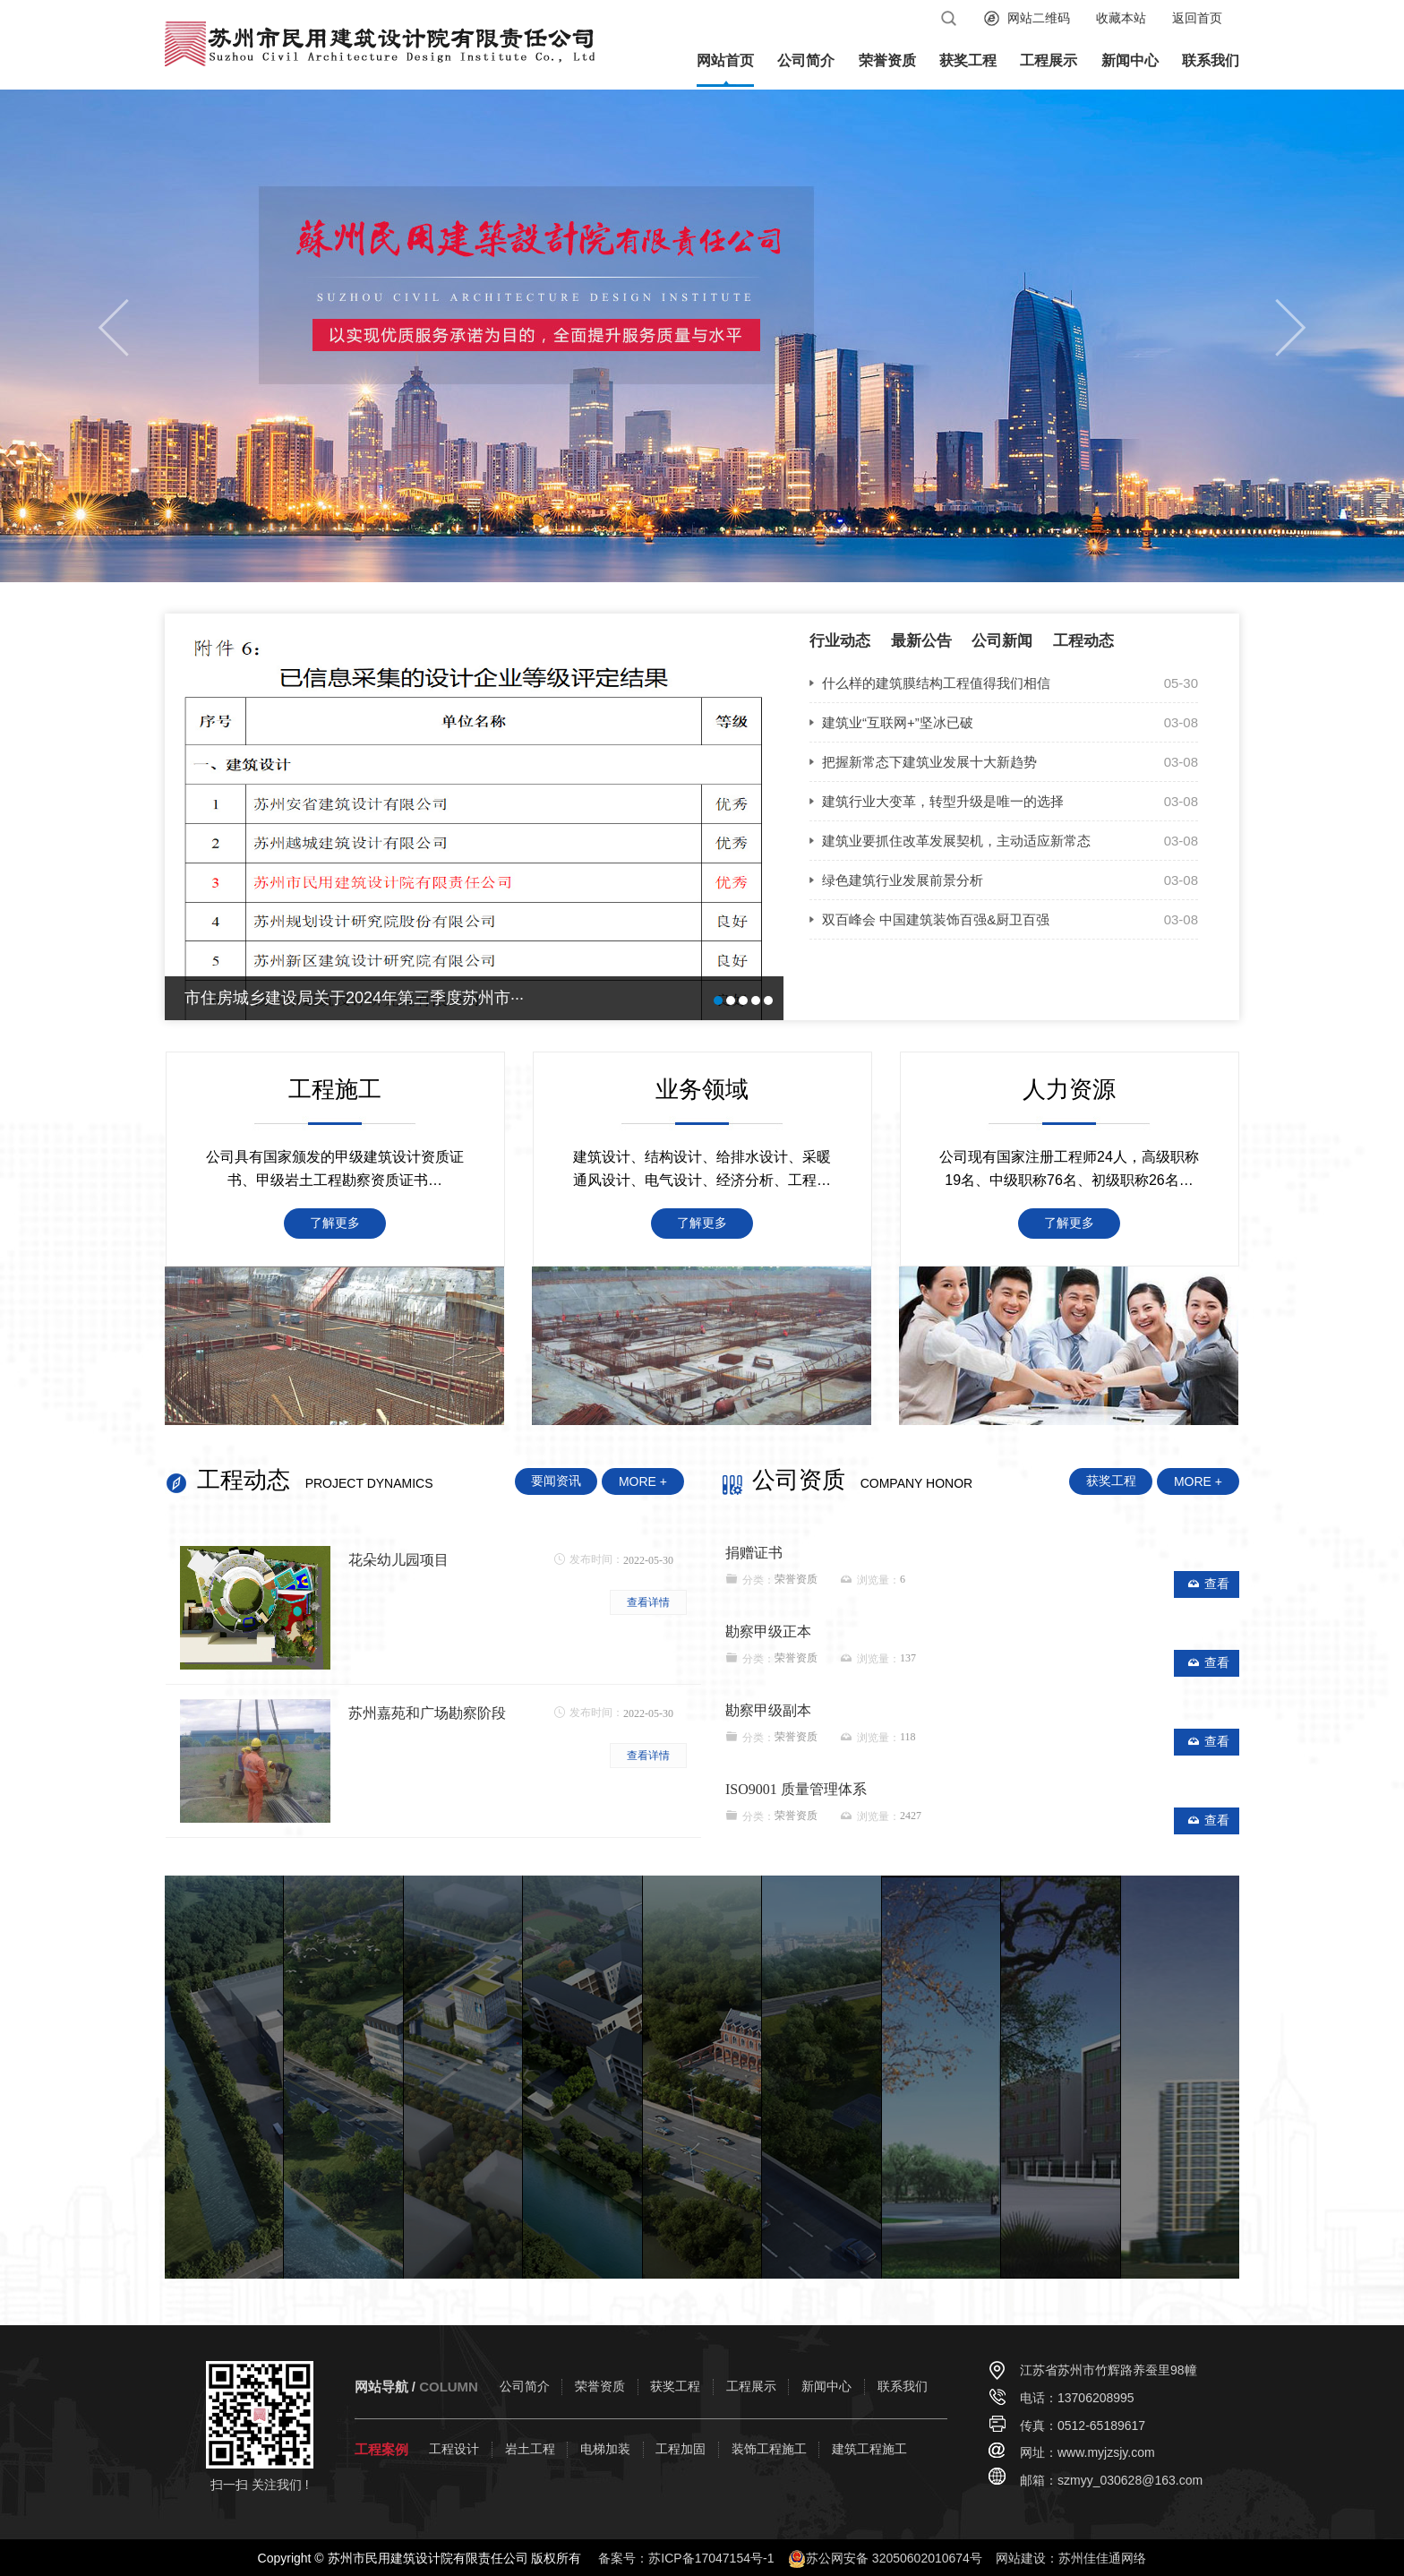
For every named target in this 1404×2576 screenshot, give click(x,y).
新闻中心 (1130, 60)
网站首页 (725, 60)
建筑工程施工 (869, 2449)
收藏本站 (1121, 18)
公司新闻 (1002, 640)
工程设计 (454, 2449)
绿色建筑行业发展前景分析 (902, 880)
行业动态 (839, 640)
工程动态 (1083, 640)
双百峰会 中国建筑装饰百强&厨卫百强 (935, 919)
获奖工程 (968, 60)
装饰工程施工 (769, 2449)
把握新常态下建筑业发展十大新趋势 (929, 761)
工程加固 (680, 2449)
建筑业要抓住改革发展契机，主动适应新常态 (956, 840)
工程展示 (1048, 60)
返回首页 (1197, 18)
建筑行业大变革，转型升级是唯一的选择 (943, 801)
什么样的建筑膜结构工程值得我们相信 (936, 683)
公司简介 (806, 60)
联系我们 (1210, 60)
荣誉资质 (887, 60)
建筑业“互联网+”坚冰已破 (897, 722)
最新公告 (921, 640)
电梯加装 (605, 2449)
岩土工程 (530, 2449)
